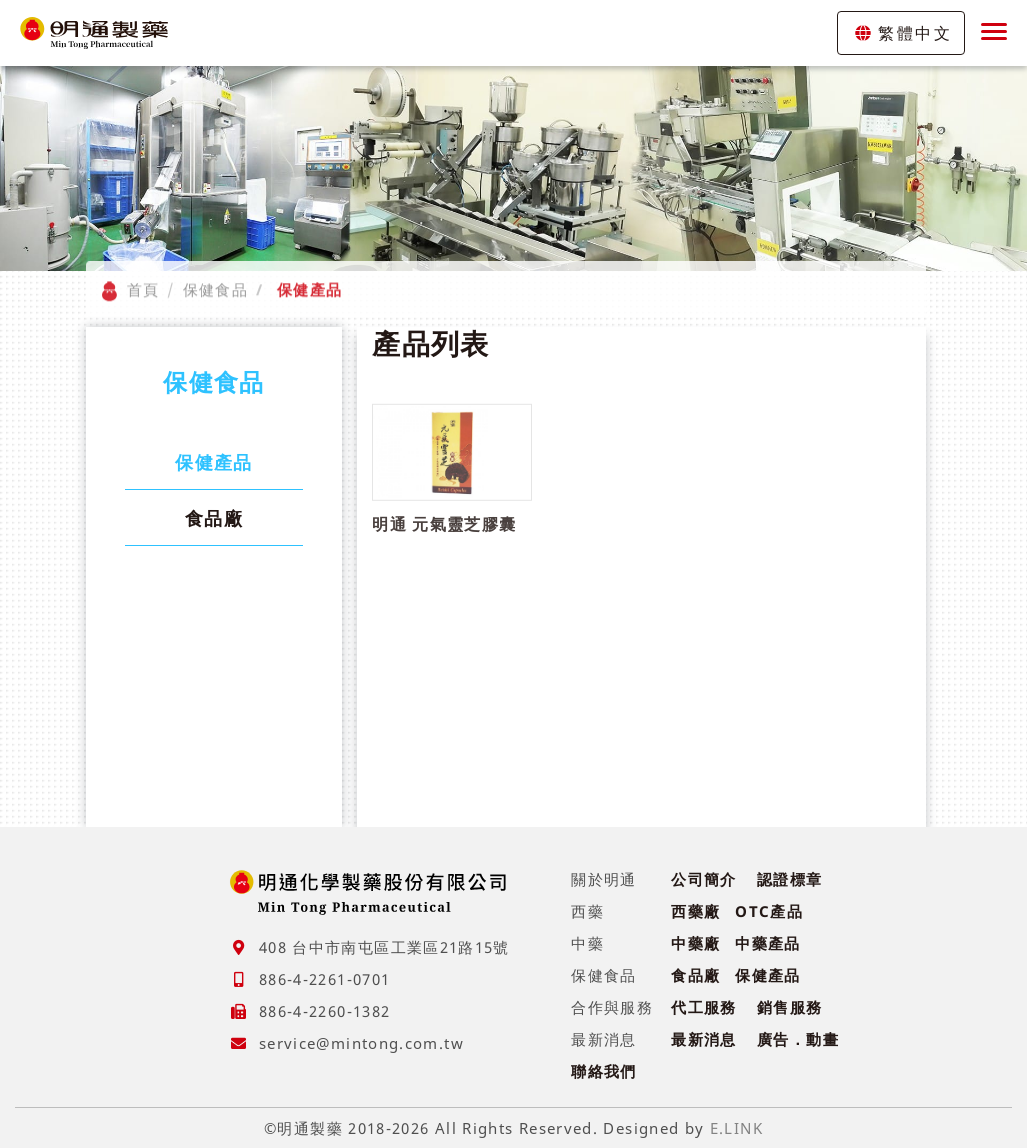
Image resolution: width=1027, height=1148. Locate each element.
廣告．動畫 (798, 1039)
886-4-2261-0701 (324, 979)
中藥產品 (767, 943)
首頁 (143, 279)
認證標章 (789, 879)
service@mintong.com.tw (361, 1043)
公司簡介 (703, 879)
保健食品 (215, 279)
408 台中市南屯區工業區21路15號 (384, 947)
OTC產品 (769, 911)
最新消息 (703, 1039)
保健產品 (213, 461)
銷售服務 (789, 1007)
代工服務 (703, 1007)
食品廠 (214, 517)
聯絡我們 (603, 1071)
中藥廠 (695, 943)
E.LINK (736, 1128)
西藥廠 (695, 911)
